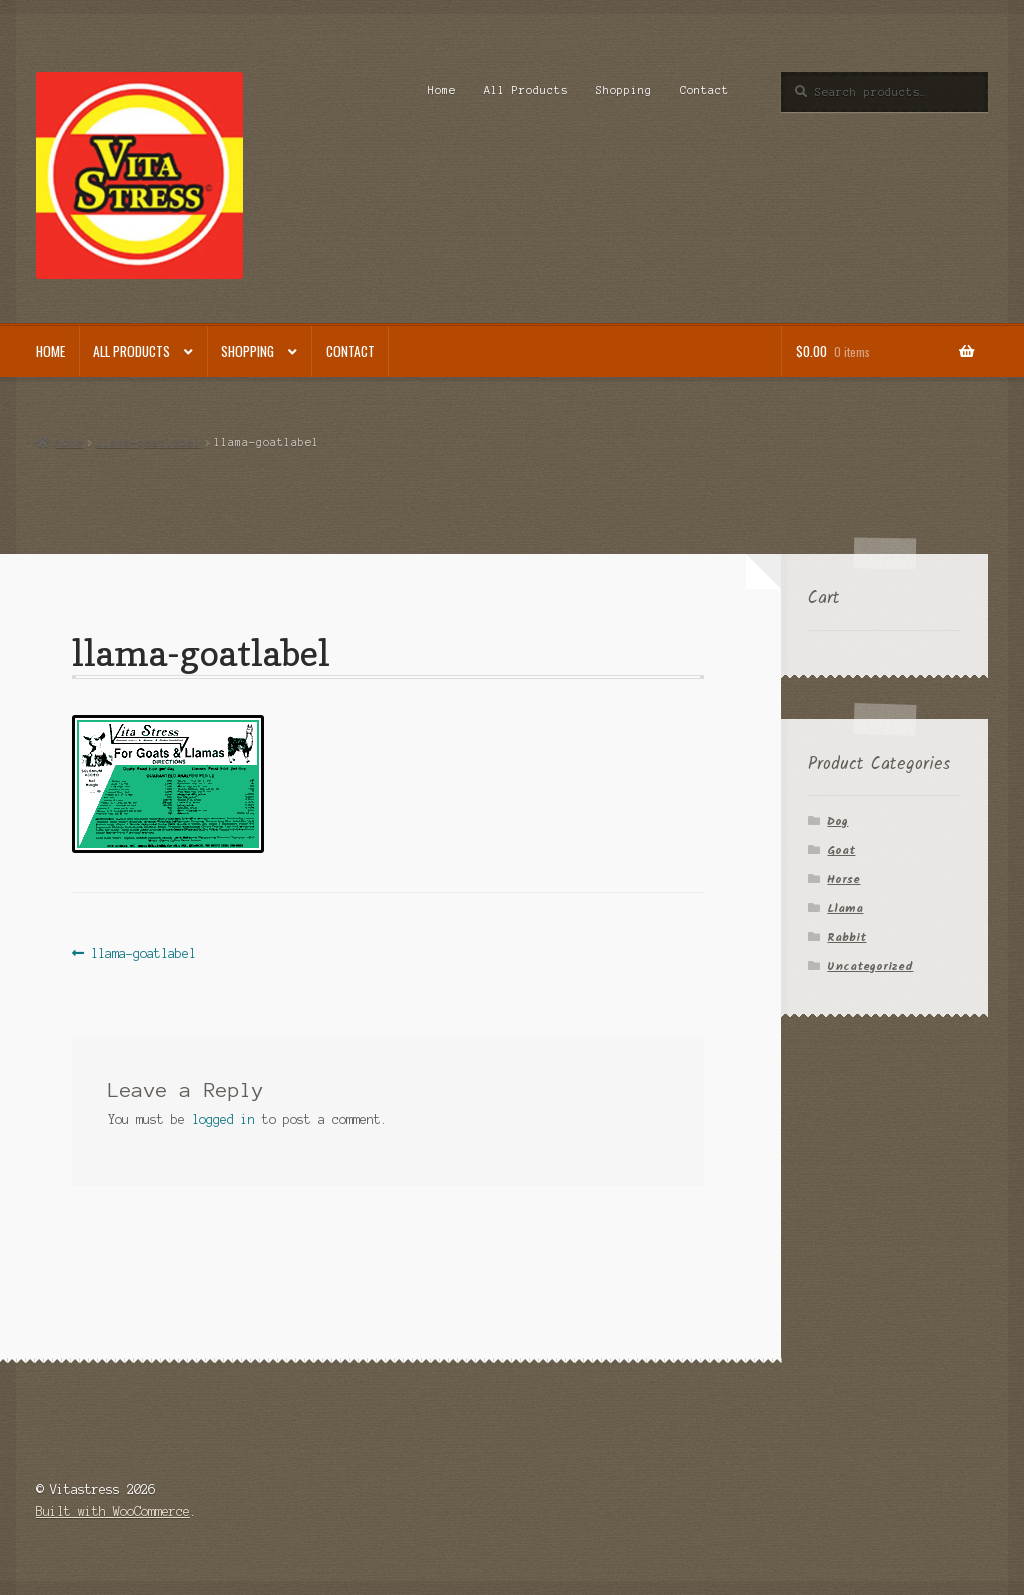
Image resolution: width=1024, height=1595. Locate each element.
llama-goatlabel (148, 442)
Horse (843, 879)
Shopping (624, 90)
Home (442, 90)
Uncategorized (870, 966)
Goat (841, 850)
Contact (704, 90)
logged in (223, 1119)
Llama (845, 908)
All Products (526, 90)
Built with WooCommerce (113, 1511)
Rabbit (846, 937)
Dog (837, 821)
